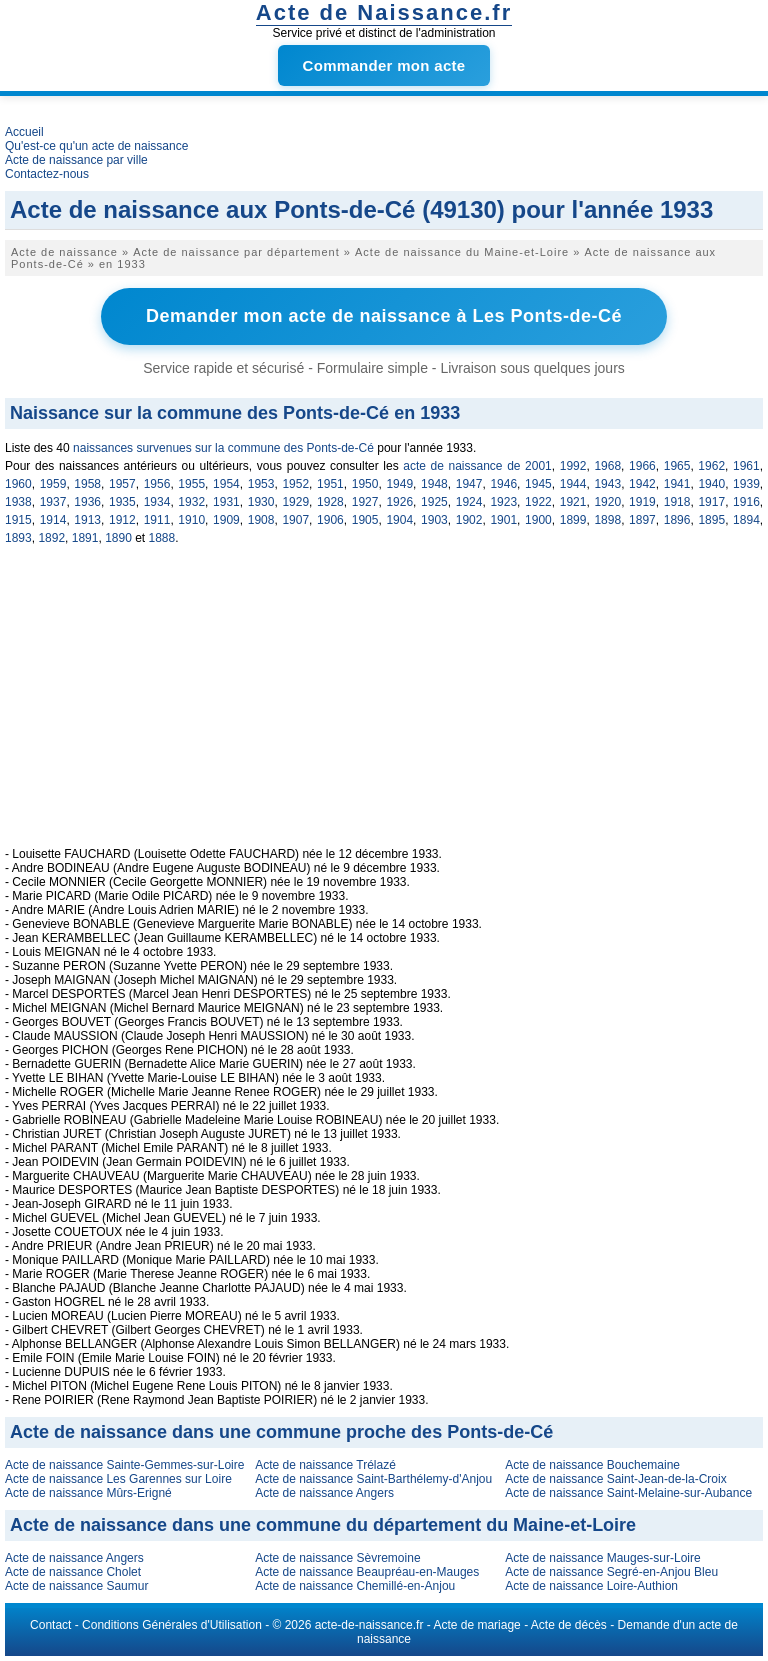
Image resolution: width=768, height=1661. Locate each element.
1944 (573, 484)
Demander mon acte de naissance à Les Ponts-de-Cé (384, 316)
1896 (677, 520)
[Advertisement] (384, 707)
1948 (434, 484)
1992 (573, 466)
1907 (295, 520)
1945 (538, 484)
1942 (642, 484)
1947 (469, 484)
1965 (677, 466)
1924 (469, 502)
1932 (191, 502)
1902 (469, 520)
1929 (295, 502)
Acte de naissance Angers (324, 1493)
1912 (122, 520)
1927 (365, 502)
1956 (157, 484)
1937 (53, 502)
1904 (399, 520)
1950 (365, 484)
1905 (365, 520)
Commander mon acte (384, 65)
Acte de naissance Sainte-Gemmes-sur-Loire (124, 1465)
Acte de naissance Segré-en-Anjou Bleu (611, 1572)
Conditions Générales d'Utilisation (172, 1625)
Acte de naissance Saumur (76, 1586)
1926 (399, 502)
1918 (677, 502)
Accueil (24, 132)
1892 (51, 538)
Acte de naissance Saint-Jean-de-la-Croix (615, 1479)
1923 (503, 502)
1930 (261, 502)
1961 (746, 466)
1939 (746, 484)
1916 (746, 502)
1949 (399, 484)
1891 (85, 538)
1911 (157, 520)
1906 (330, 520)
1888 (162, 538)
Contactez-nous (47, 174)
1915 (18, 520)
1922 (538, 502)
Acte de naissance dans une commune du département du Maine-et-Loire (323, 1525)
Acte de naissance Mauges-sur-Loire (602, 1558)
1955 (191, 484)
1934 (157, 502)
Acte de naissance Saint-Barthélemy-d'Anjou (373, 1479)
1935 (122, 502)
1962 (711, 466)
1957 (122, 484)
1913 (87, 520)
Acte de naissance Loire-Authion (591, 1586)
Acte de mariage (476, 1625)
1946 (503, 484)
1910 (191, 520)
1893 (18, 538)
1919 (642, 502)
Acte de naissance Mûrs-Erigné (88, 1493)
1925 (434, 502)
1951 (330, 484)
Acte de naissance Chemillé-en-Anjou (355, 1586)
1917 (711, 502)
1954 (226, 484)
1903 (434, 520)
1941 (677, 484)
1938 (18, 502)
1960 (18, 484)
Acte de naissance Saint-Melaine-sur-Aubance (628, 1493)
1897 (642, 520)
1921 (573, 502)
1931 (226, 502)
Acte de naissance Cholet (73, 1572)
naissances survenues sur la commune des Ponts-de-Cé (223, 448)
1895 (711, 520)
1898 (607, 520)
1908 (261, 520)
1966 (642, 466)
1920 (607, 502)
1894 (746, 520)
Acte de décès (569, 1625)
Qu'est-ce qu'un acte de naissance (96, 146)
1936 (87, 502)
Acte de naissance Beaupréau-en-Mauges (367, 1572)
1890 (118, 538)
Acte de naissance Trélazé (325, 1465)
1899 (573, 520)
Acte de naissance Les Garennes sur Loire (118, 1479)
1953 (261, 484)
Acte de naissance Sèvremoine (337, 1558)
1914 (53, 520)
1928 (330, 502)
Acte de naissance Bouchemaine (592, 1465)
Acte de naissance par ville (76, 160)
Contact (50, 1625)
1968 (607, 466)
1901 (503, 520)
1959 (53, 484)
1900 (538, 520)
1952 (295, 484)
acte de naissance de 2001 (477, 466)
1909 (226, 520)
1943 (607, 484)
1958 (87, 484)
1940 (711, 484)
